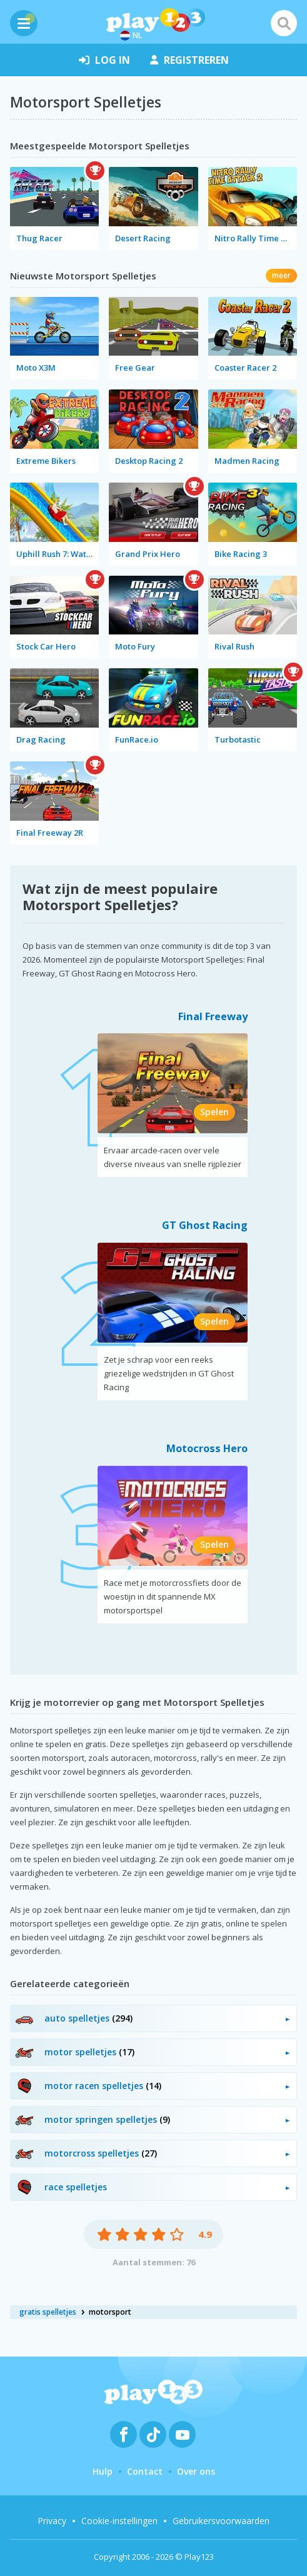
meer (281, 275)
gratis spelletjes (47, 2312)
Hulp (103, 2471)
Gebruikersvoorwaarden (221, 2521)
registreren (189, 60)
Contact (145, 2471)
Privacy (52, 2521)
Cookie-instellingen (119, 2521)
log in (104, 60)
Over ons (196, 2471)
